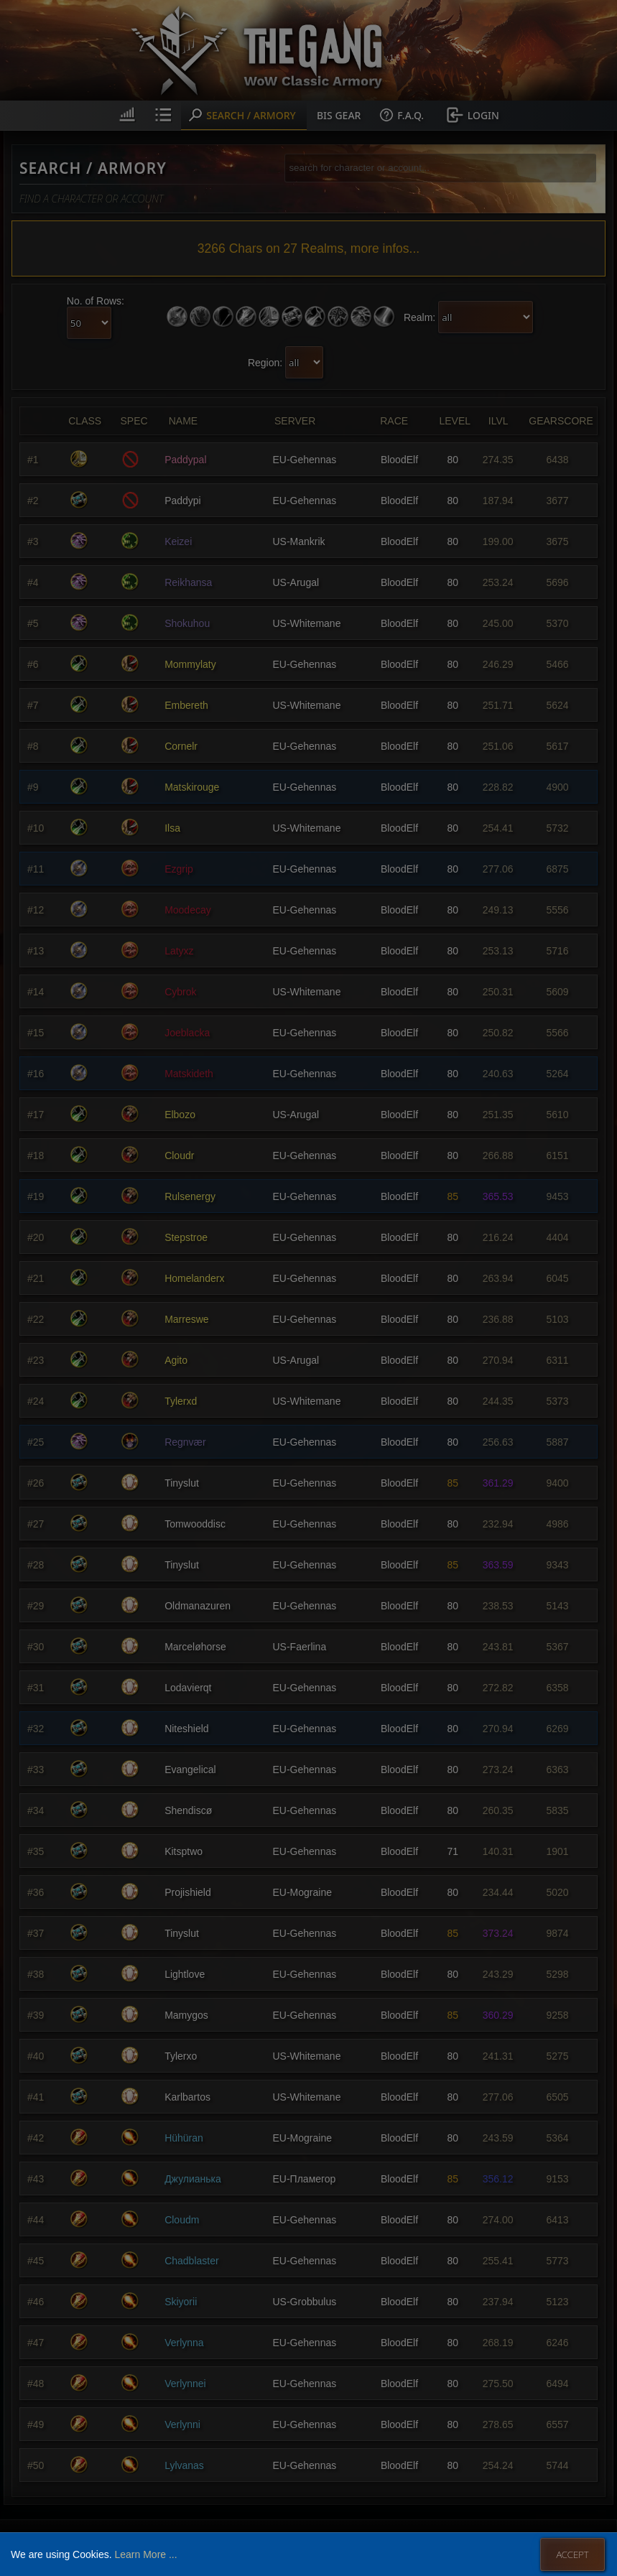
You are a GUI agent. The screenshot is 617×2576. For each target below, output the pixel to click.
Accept (572, 2554)
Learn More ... (145, 2554)
